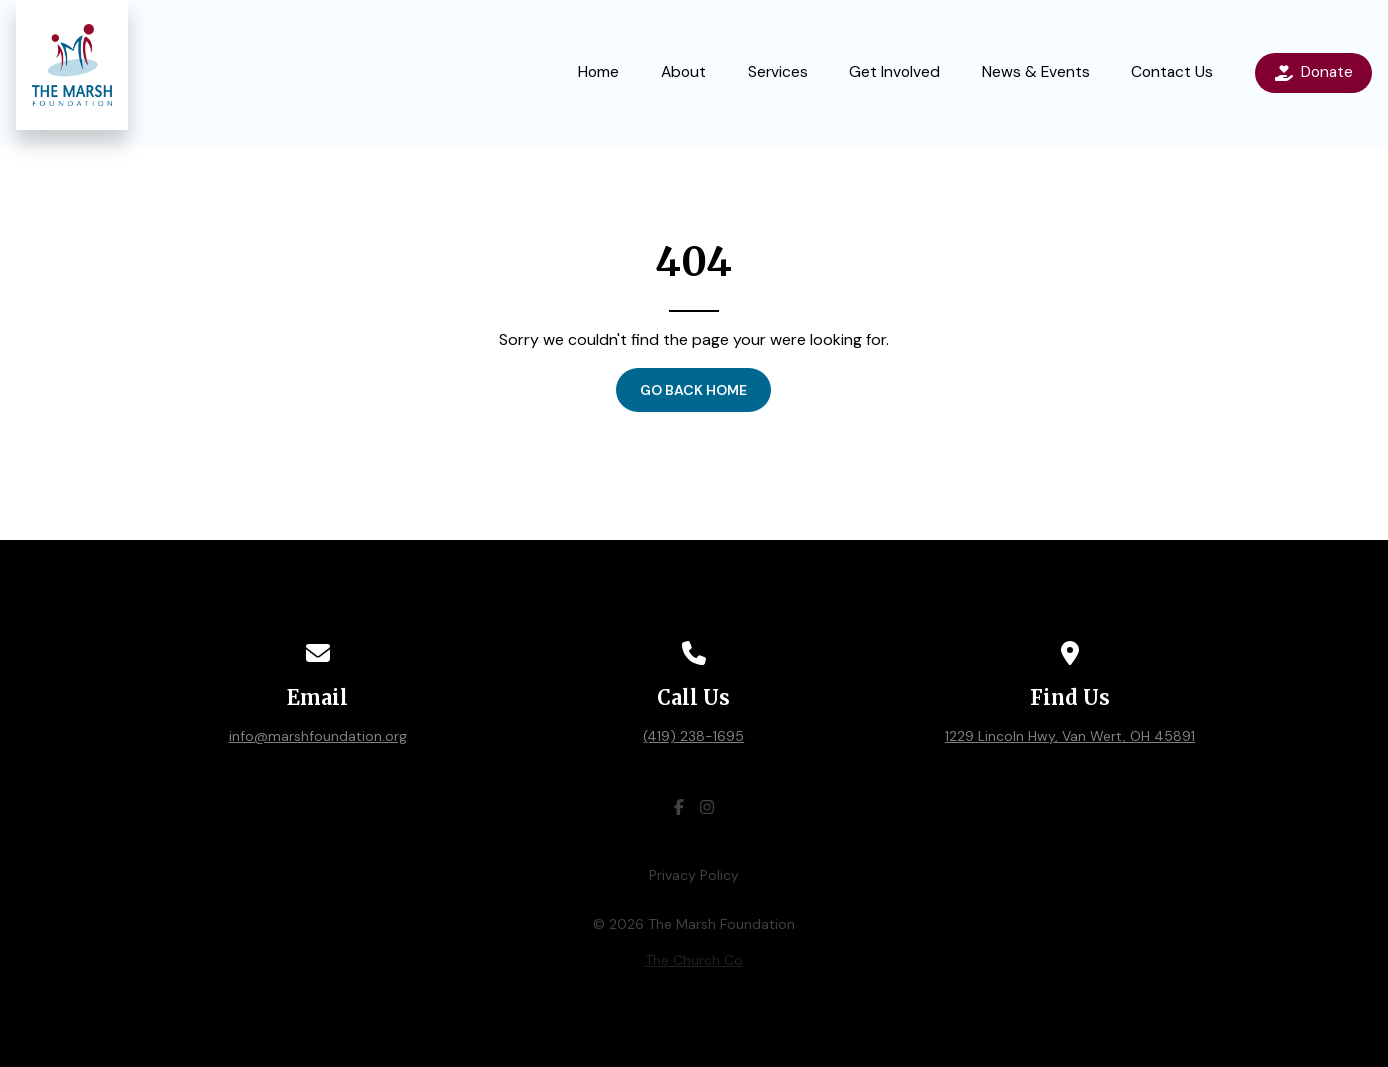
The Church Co (694, 960)
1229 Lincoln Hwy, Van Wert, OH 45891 (1070, 736)
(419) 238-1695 (693, 736)
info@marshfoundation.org (318, 736)
